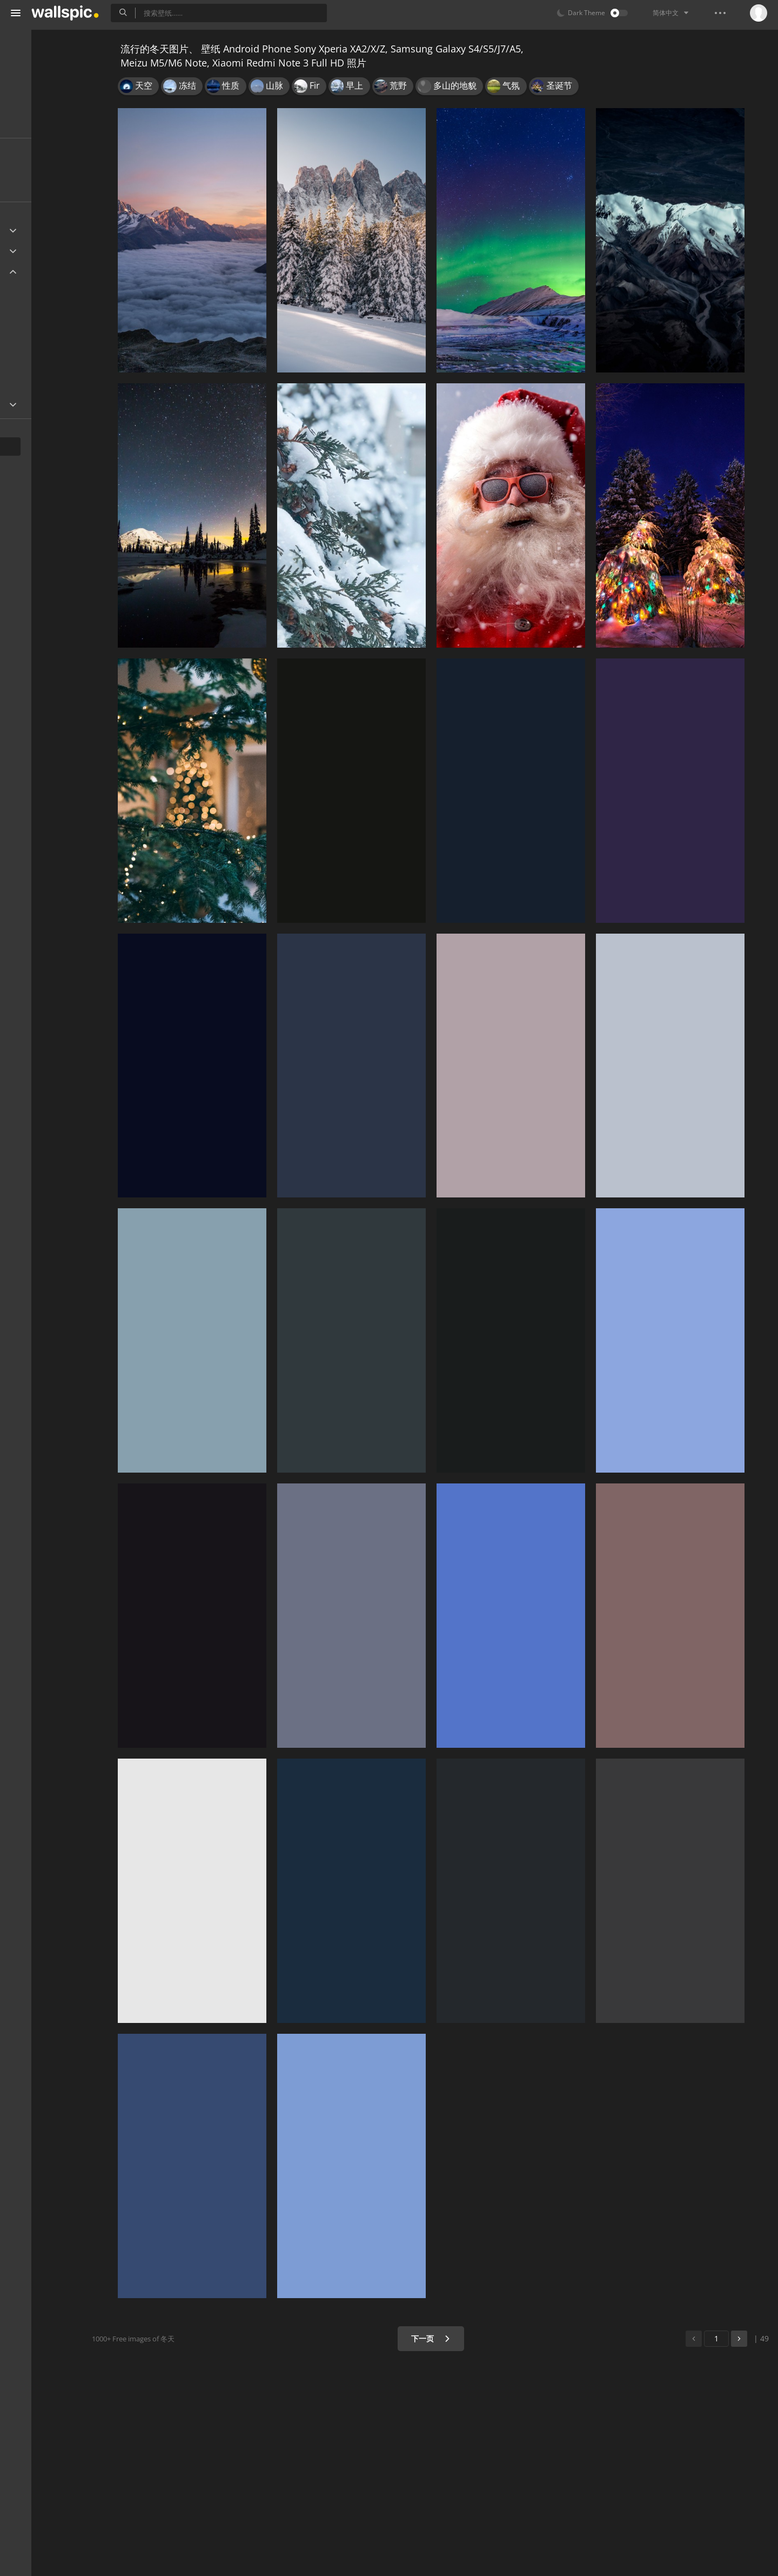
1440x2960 (45, 296)
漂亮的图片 (37, 103)
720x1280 (43, 372)
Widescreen (40, 404)
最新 (33, 167)
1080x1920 (80, 347)
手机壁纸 (33, 62)
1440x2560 (45, 321)
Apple (29, 251)
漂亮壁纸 (33, 123)
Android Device (46, 272)
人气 (33, 187)
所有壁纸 (33, 41)
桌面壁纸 (33, 82)
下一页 (456, 2338)
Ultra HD (34, 230)
